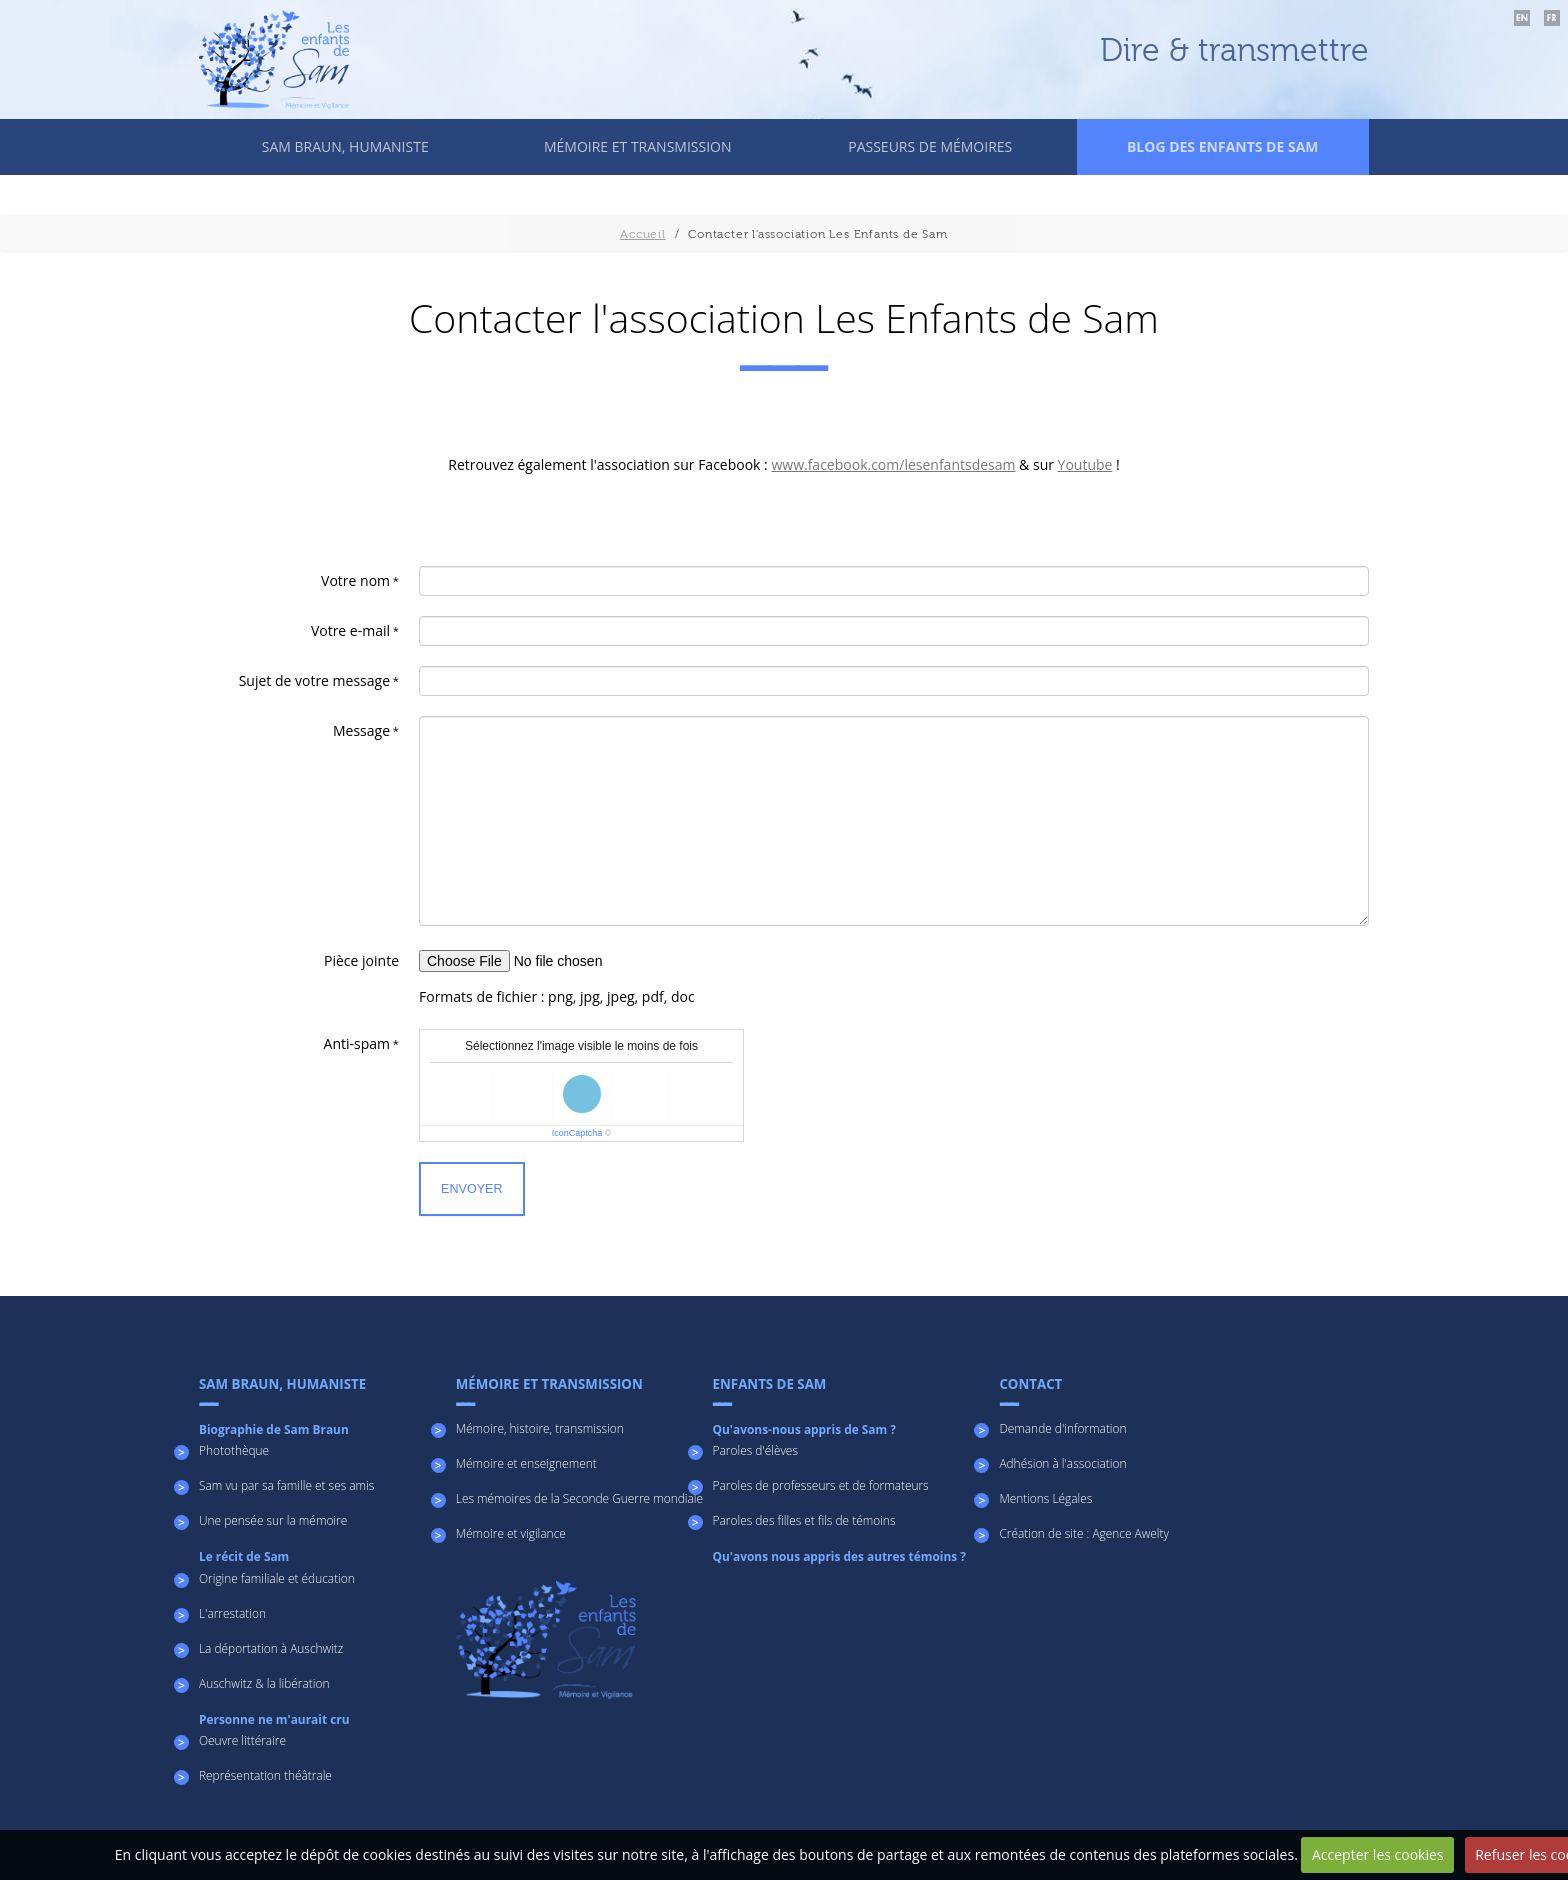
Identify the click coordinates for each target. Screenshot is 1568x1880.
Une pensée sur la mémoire (273, 1520)
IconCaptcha (577, 1133)
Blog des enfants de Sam (1223, 146)
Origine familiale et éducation (277, 1578)
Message (361, 730)
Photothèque (234, 1450)
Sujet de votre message (314, 680)
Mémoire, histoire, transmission (540, 1428)
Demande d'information (1062, 1428)
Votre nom (355, 580)
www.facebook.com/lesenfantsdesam (893, 464)
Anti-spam (357, 1043)
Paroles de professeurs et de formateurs (821, 1485)
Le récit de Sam (244, 1556)
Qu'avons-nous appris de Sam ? (804, 1429)
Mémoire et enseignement (526, 1463)
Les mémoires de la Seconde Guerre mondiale (579, 1498)
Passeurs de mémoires (930, 146)
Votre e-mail (350, 630)
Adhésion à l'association (1062, 1463)
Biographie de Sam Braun (274, 1429)
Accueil (643, 234)
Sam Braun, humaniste (345, 146)
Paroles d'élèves (755, 1450)
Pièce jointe (361, 960)
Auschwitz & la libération (264, 1683)
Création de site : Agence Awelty (1084, 1533)
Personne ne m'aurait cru (274, 1719)
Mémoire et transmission (638, 146)
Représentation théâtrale (265, 1775)
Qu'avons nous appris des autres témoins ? (839, 1556)
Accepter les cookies (1378, 1854)
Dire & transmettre (1234, 51)
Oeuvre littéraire (242, 1740)
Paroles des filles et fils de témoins (804, 1520)
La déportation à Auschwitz (271, 1648)
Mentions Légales (1045, 1498)
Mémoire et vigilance (511, 1533)
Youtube (1085, 464)
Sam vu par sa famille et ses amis (286, 1485)
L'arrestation (232, 1613)
